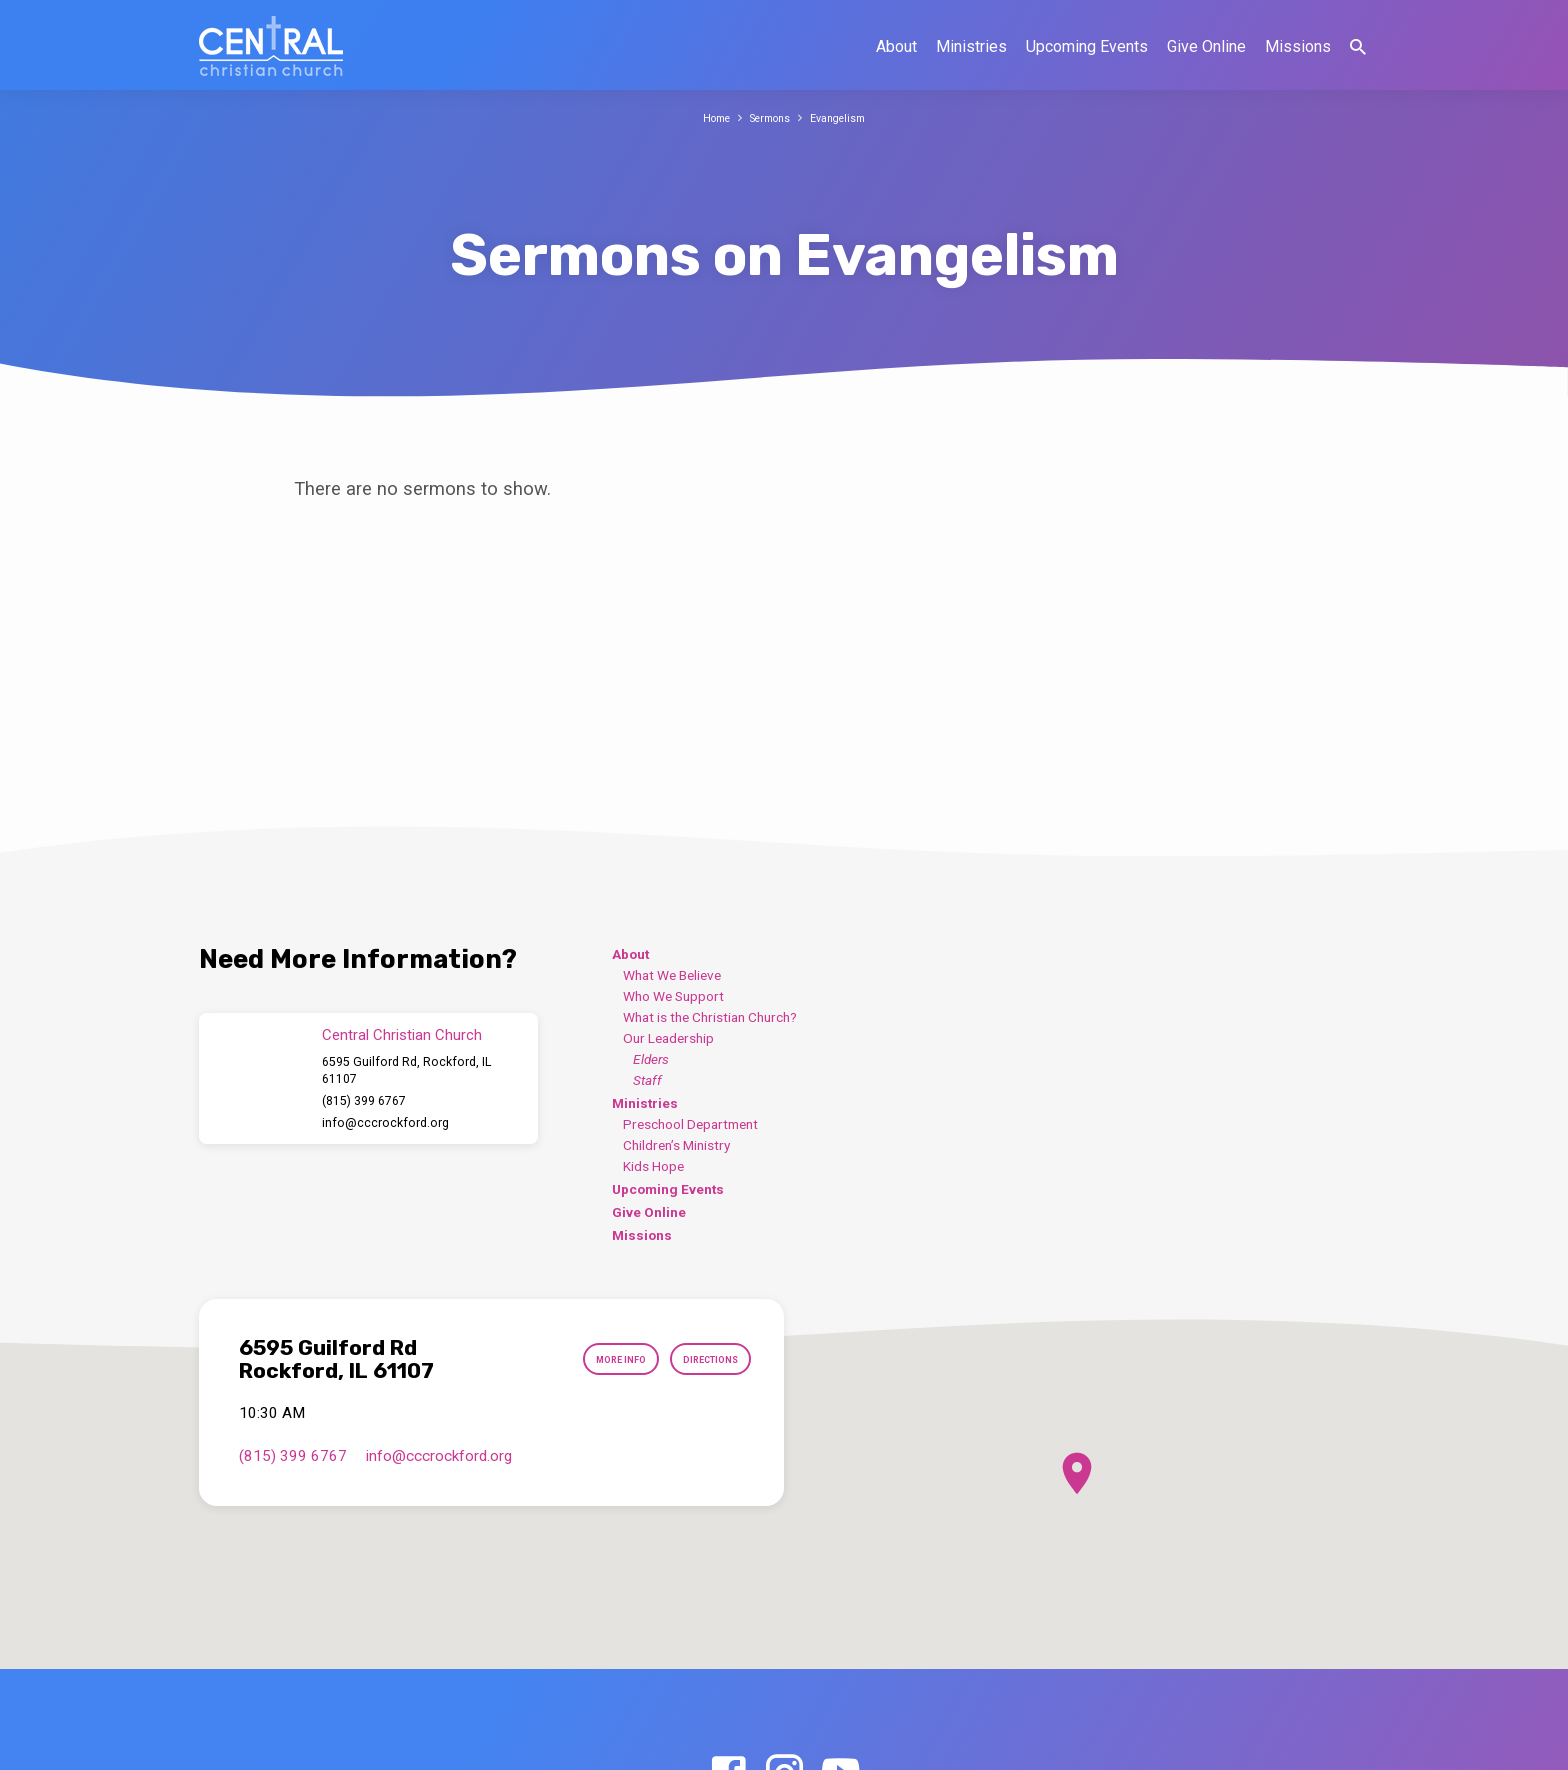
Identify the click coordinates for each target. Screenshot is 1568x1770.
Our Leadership (668, 1038)
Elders (651, 1059)
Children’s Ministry (676, 1145)
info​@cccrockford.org (385, 1123)
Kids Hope (653, 1166)
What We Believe (672, 975)
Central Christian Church (402, 1035)
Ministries (971, 46)
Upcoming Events (1087, 46)
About (896, 46)
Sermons (769, 117)
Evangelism (847, 117)
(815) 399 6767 (364, 1101)
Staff (647, 1080)
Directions (700, 1360)
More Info (591, 1360)
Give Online (1206, 46)
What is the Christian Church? (710, 1017)
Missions (1298, 46)
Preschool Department (690, 1124)
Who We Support (673, 996)
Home (706, 117)
